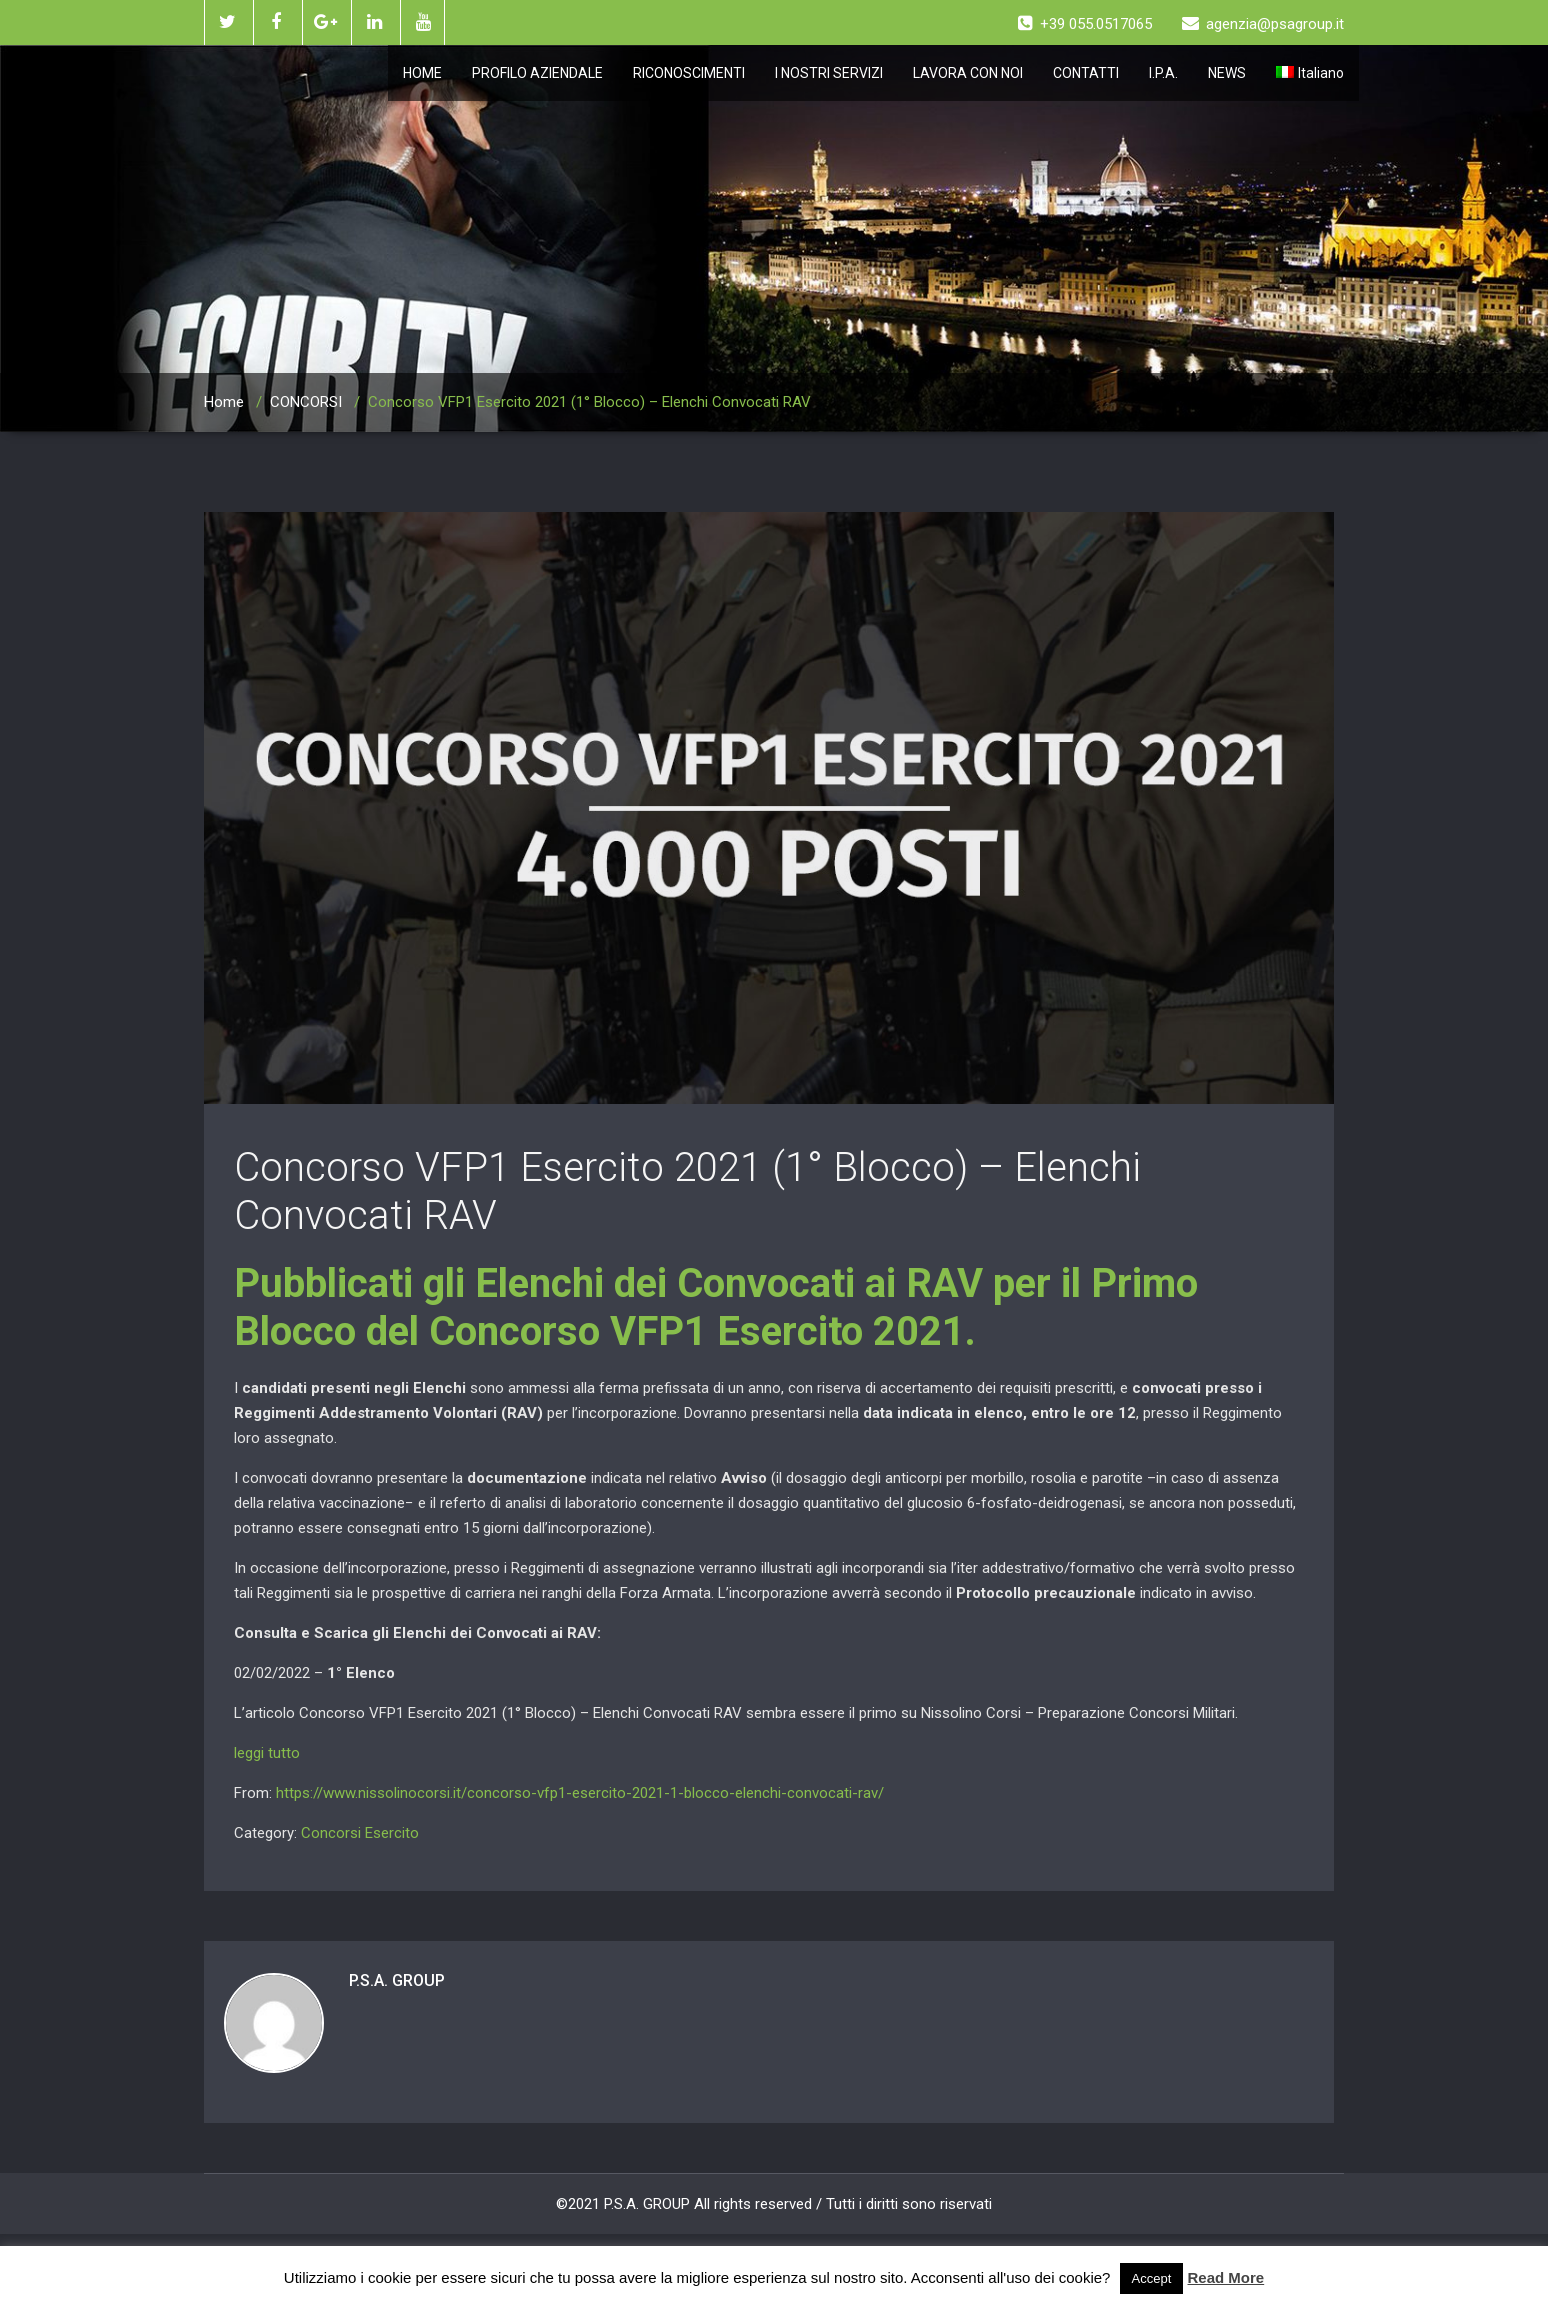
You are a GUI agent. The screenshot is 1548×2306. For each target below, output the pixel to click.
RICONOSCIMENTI (689, 73)
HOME (422, 73)
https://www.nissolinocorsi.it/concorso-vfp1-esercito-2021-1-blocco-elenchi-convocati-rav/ (580, 1793)
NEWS (1227, 73)
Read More (1226, 2277)
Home (224, 402)
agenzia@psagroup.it (1263, 24)
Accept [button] (1152, 2278)
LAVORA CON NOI (968, 73)
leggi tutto (267, 1753)
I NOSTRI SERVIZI (829, 73)
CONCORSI (306, 402)
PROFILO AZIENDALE (537, 73)
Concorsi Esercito (360, 1833)
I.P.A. (1163, 73)
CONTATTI (1086, 73)
